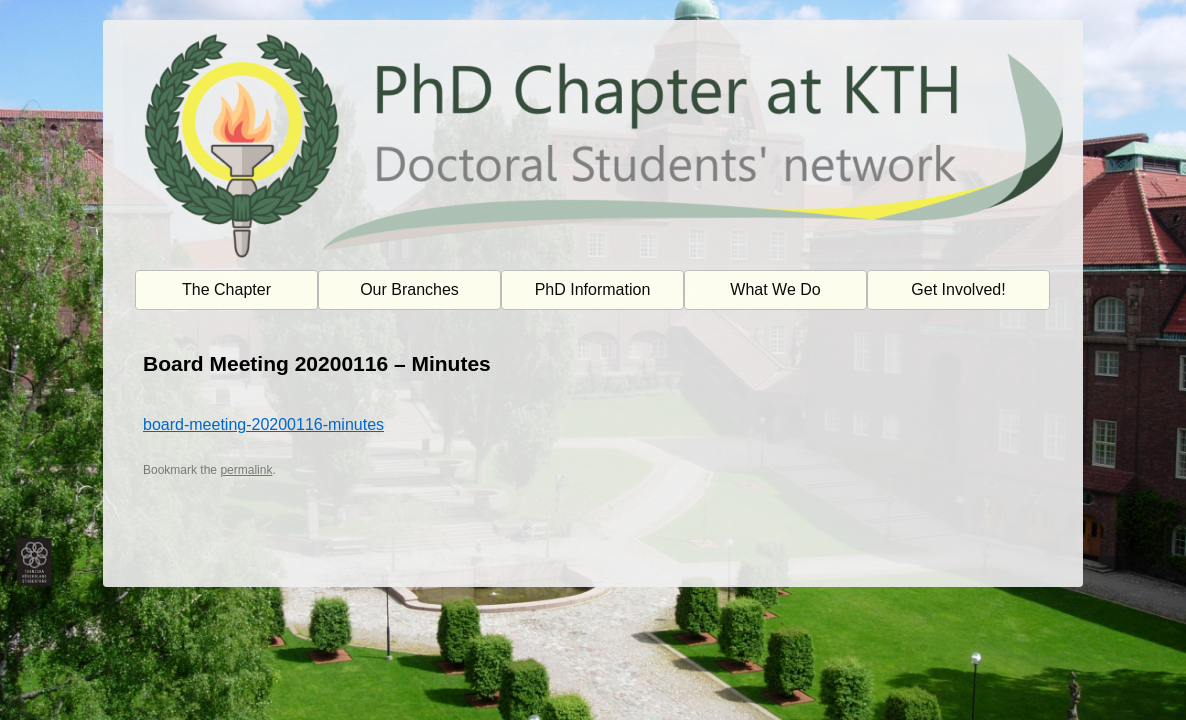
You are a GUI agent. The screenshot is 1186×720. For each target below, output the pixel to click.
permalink (246, 470)
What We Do (775, 289)
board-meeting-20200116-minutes (263, 424)
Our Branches (409, 289)
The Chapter (226, 289)
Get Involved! (958, 289)
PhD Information (593, 289)
